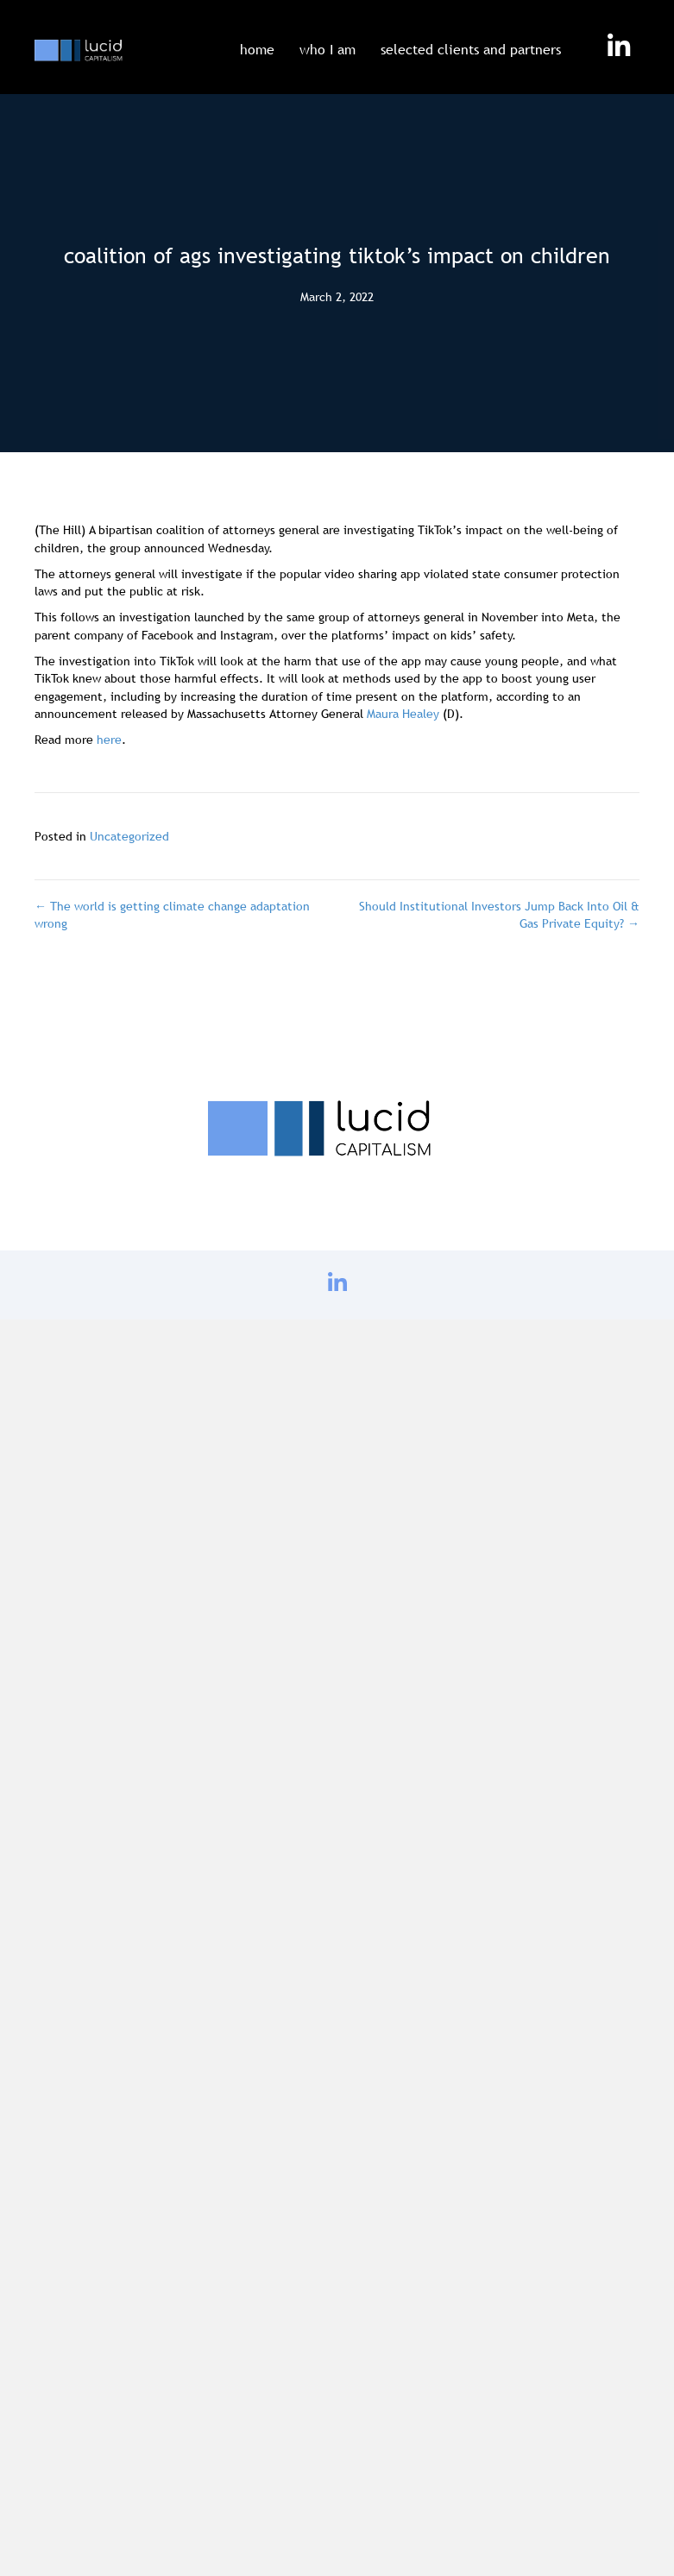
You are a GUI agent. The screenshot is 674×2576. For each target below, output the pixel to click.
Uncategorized (129, 836)
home (257, 49)
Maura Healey (403, 713)
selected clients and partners (471, 49)
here (109, 739)
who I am (327, 49)
